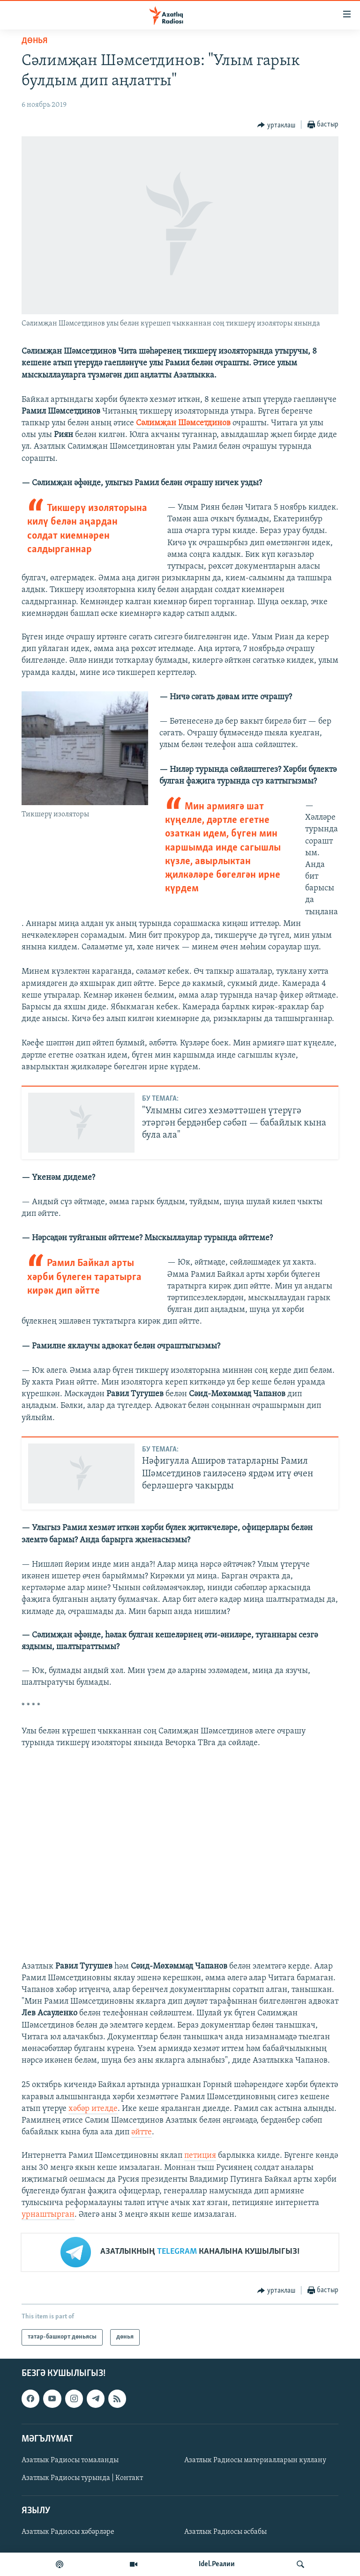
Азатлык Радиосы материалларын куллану (255, 2460)
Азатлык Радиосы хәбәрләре (68, 2532)
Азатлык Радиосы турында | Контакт (82, 2478)
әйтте (141, 2132)
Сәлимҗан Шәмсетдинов (183, 423)
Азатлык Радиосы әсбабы (225, 2532)
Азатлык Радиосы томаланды (70, 2460)
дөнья (34, 41)
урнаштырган (48, 2214)
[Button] (276, 125)
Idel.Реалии (217, 2564)
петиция (200, 2155)
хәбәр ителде (93, 2108)
